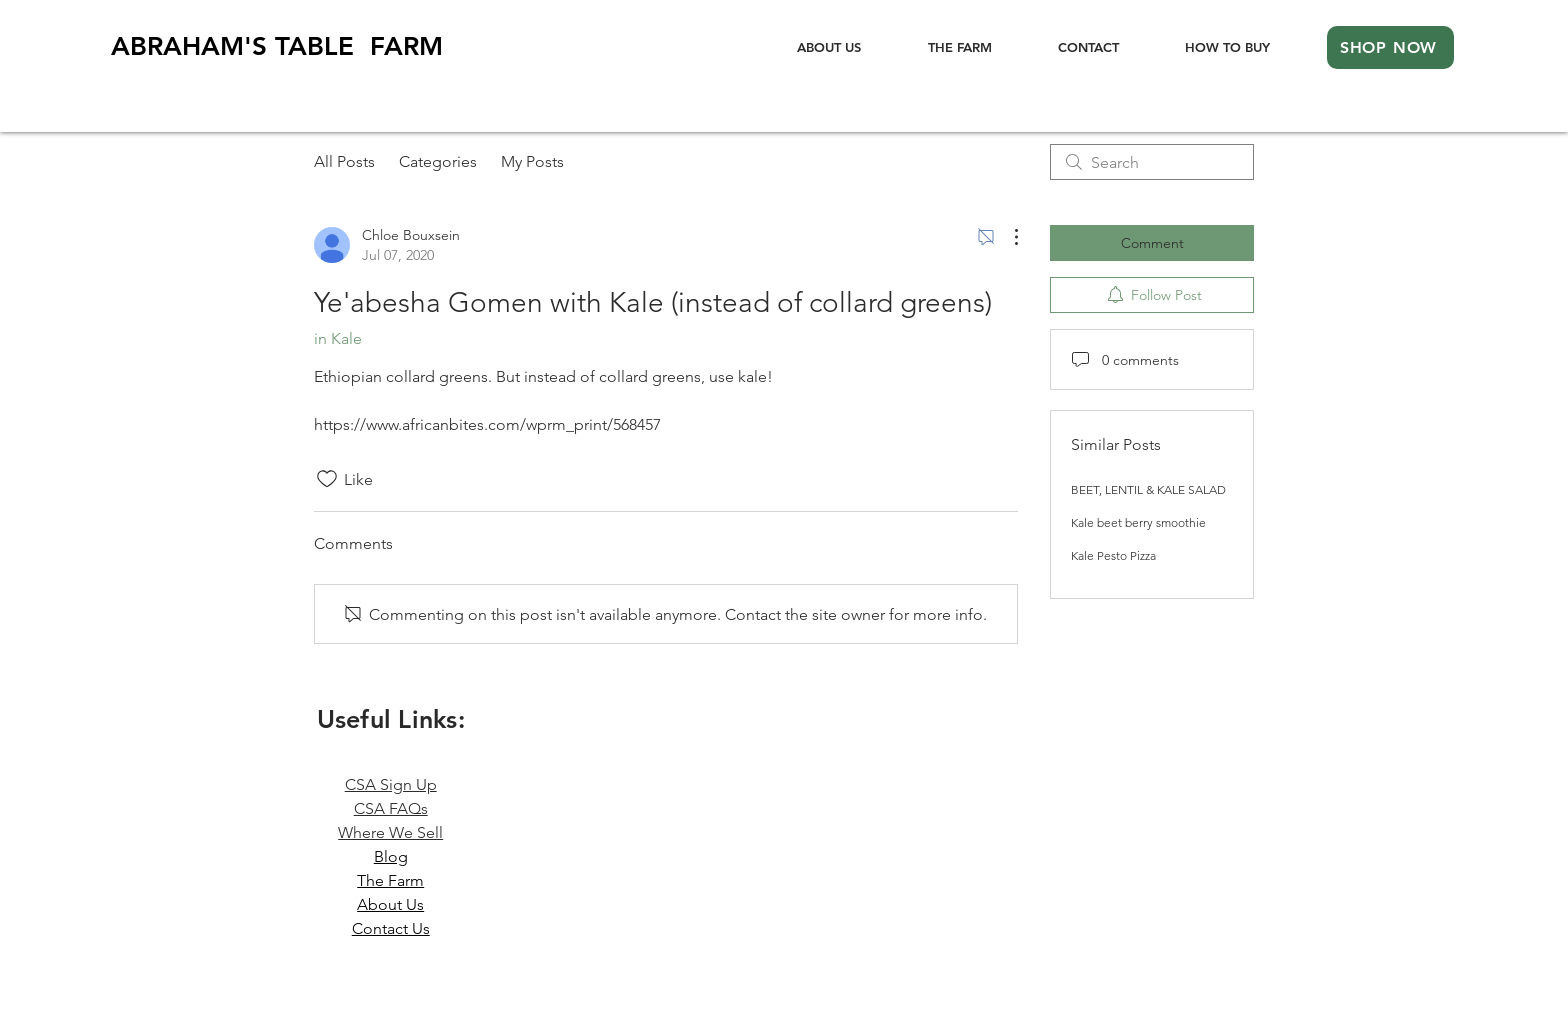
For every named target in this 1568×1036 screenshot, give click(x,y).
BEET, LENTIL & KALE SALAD (1148, 489)
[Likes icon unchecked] (327, 479)
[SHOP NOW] (1390, 47)
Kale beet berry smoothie (1138, 522)
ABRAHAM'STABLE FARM (277, 46)
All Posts (344, 161)
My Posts (532, 161)
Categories (438, 161)
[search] (1152, 162)
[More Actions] (1006, 237)
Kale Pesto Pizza (1113, 555)
